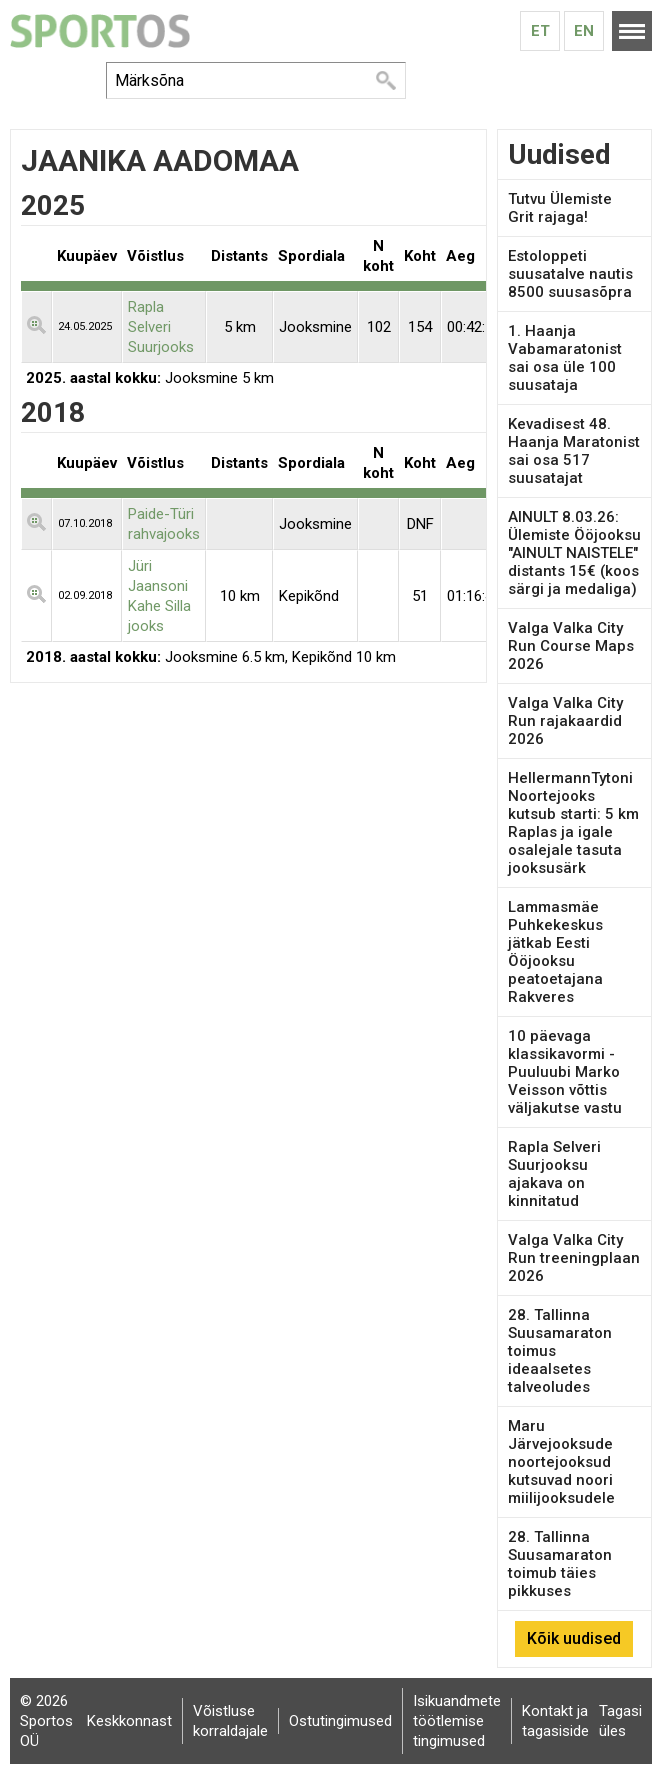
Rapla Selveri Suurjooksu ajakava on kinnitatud (554, 1174)
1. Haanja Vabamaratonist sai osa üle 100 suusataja (565, 358)
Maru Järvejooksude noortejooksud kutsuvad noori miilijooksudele (561, 1462)
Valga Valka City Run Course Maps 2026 (571, 646)
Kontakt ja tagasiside (555, 1721)
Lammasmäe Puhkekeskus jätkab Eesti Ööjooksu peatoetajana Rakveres (555, 952)
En (584, 31)
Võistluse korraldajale (230, 1721)
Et (540, 31)
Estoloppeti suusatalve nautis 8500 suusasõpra (570, 274)
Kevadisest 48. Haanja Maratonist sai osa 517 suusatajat (574, 451)
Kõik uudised (574, 1638)
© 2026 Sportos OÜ (46, 1721)
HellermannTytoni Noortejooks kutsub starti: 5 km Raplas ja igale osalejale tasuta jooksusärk (573, 823)
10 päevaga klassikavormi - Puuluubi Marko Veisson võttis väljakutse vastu (565, 1072)
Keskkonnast (129, 1721)
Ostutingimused (340, 1721)
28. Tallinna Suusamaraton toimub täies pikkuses (560, 1564)
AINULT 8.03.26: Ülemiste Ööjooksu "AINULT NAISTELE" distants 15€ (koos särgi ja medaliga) (574, 553)
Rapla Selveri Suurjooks (161, 327)
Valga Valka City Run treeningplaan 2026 (574, 1258)
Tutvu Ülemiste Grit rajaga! (560, 208)
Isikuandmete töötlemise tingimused (457, 1721)
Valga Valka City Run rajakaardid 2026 (565, 721)
